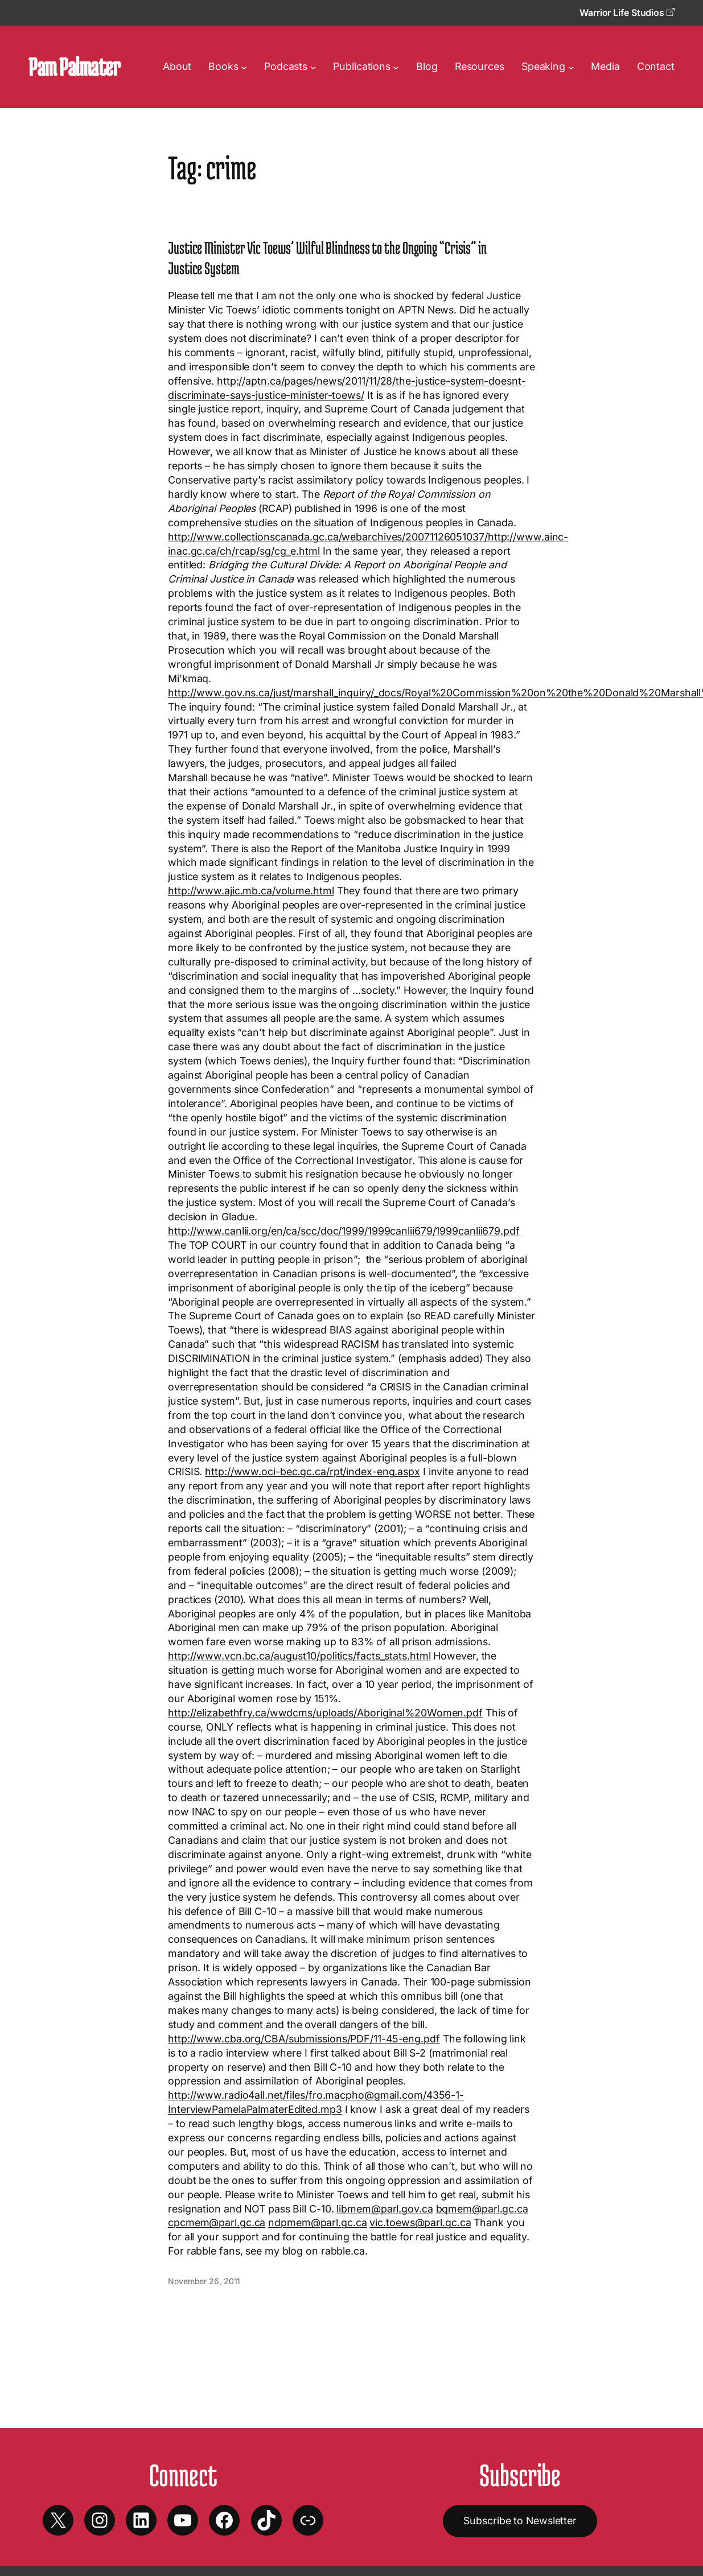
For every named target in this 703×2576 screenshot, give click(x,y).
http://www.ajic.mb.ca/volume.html (251, 891)
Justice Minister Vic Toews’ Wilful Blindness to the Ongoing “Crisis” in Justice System (327, 257)
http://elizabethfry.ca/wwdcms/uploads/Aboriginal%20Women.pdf (325, 1713)
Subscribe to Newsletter (520, 2521)
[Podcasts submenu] (313, 67)
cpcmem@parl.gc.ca (216, 2222)
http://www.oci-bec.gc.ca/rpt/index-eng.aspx (312, 1471)
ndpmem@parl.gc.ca (317, 2222)
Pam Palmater (74, 66)
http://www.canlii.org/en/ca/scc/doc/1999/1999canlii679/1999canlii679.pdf (344, 1231)
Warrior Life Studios (627, 12)
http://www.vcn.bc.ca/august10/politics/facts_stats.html (299, 1656)
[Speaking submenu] (571, 67)
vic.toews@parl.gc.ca (420, 2222)
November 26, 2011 (204, 2281)
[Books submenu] (244, 67)
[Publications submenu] (396, 67)
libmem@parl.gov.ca (384, 2209)
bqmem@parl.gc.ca (482, 2209)
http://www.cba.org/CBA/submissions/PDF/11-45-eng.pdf (304, 2039)
